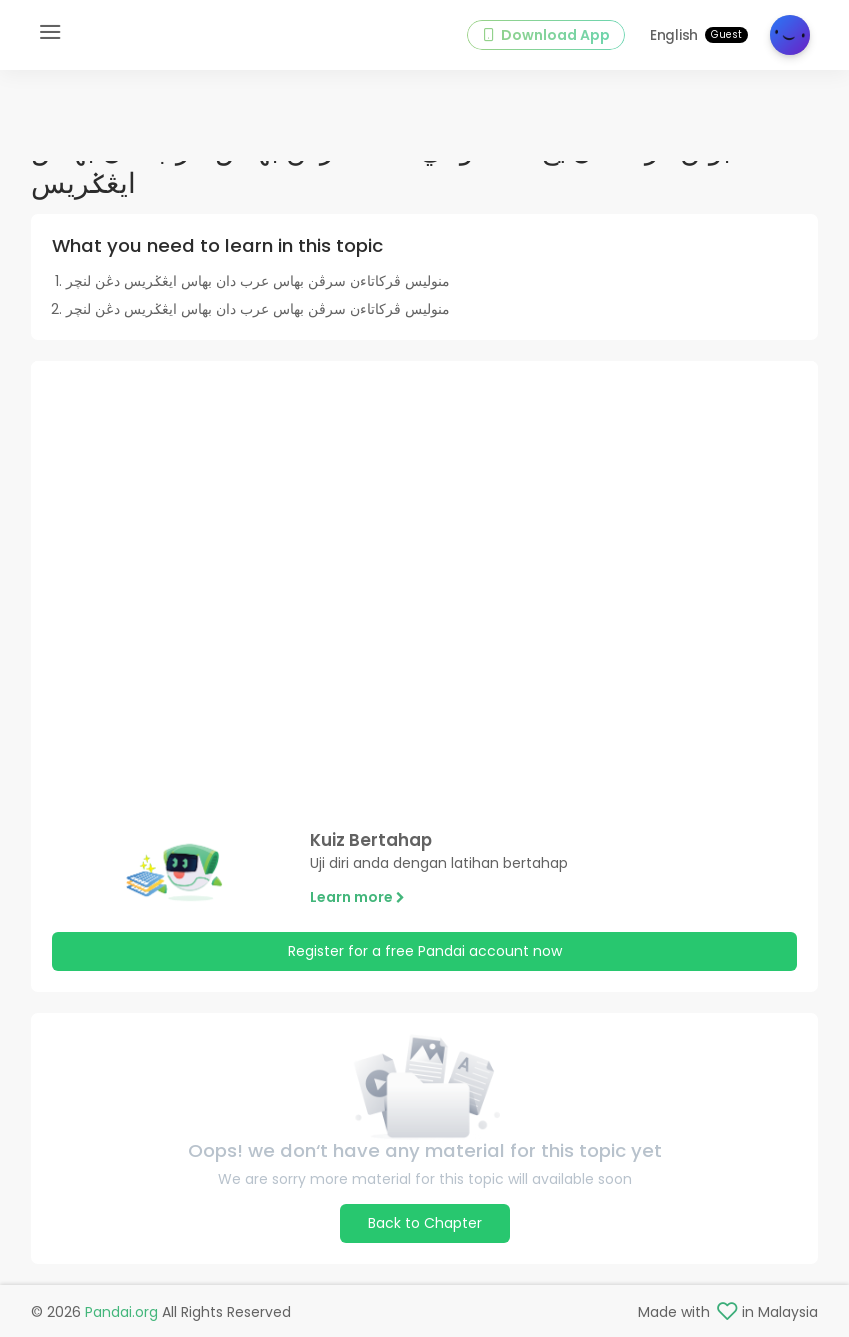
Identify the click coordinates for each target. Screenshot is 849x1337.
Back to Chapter (425, 1223)
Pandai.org (121, 1312)
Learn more (357, 897)
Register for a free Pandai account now (425, 951)
